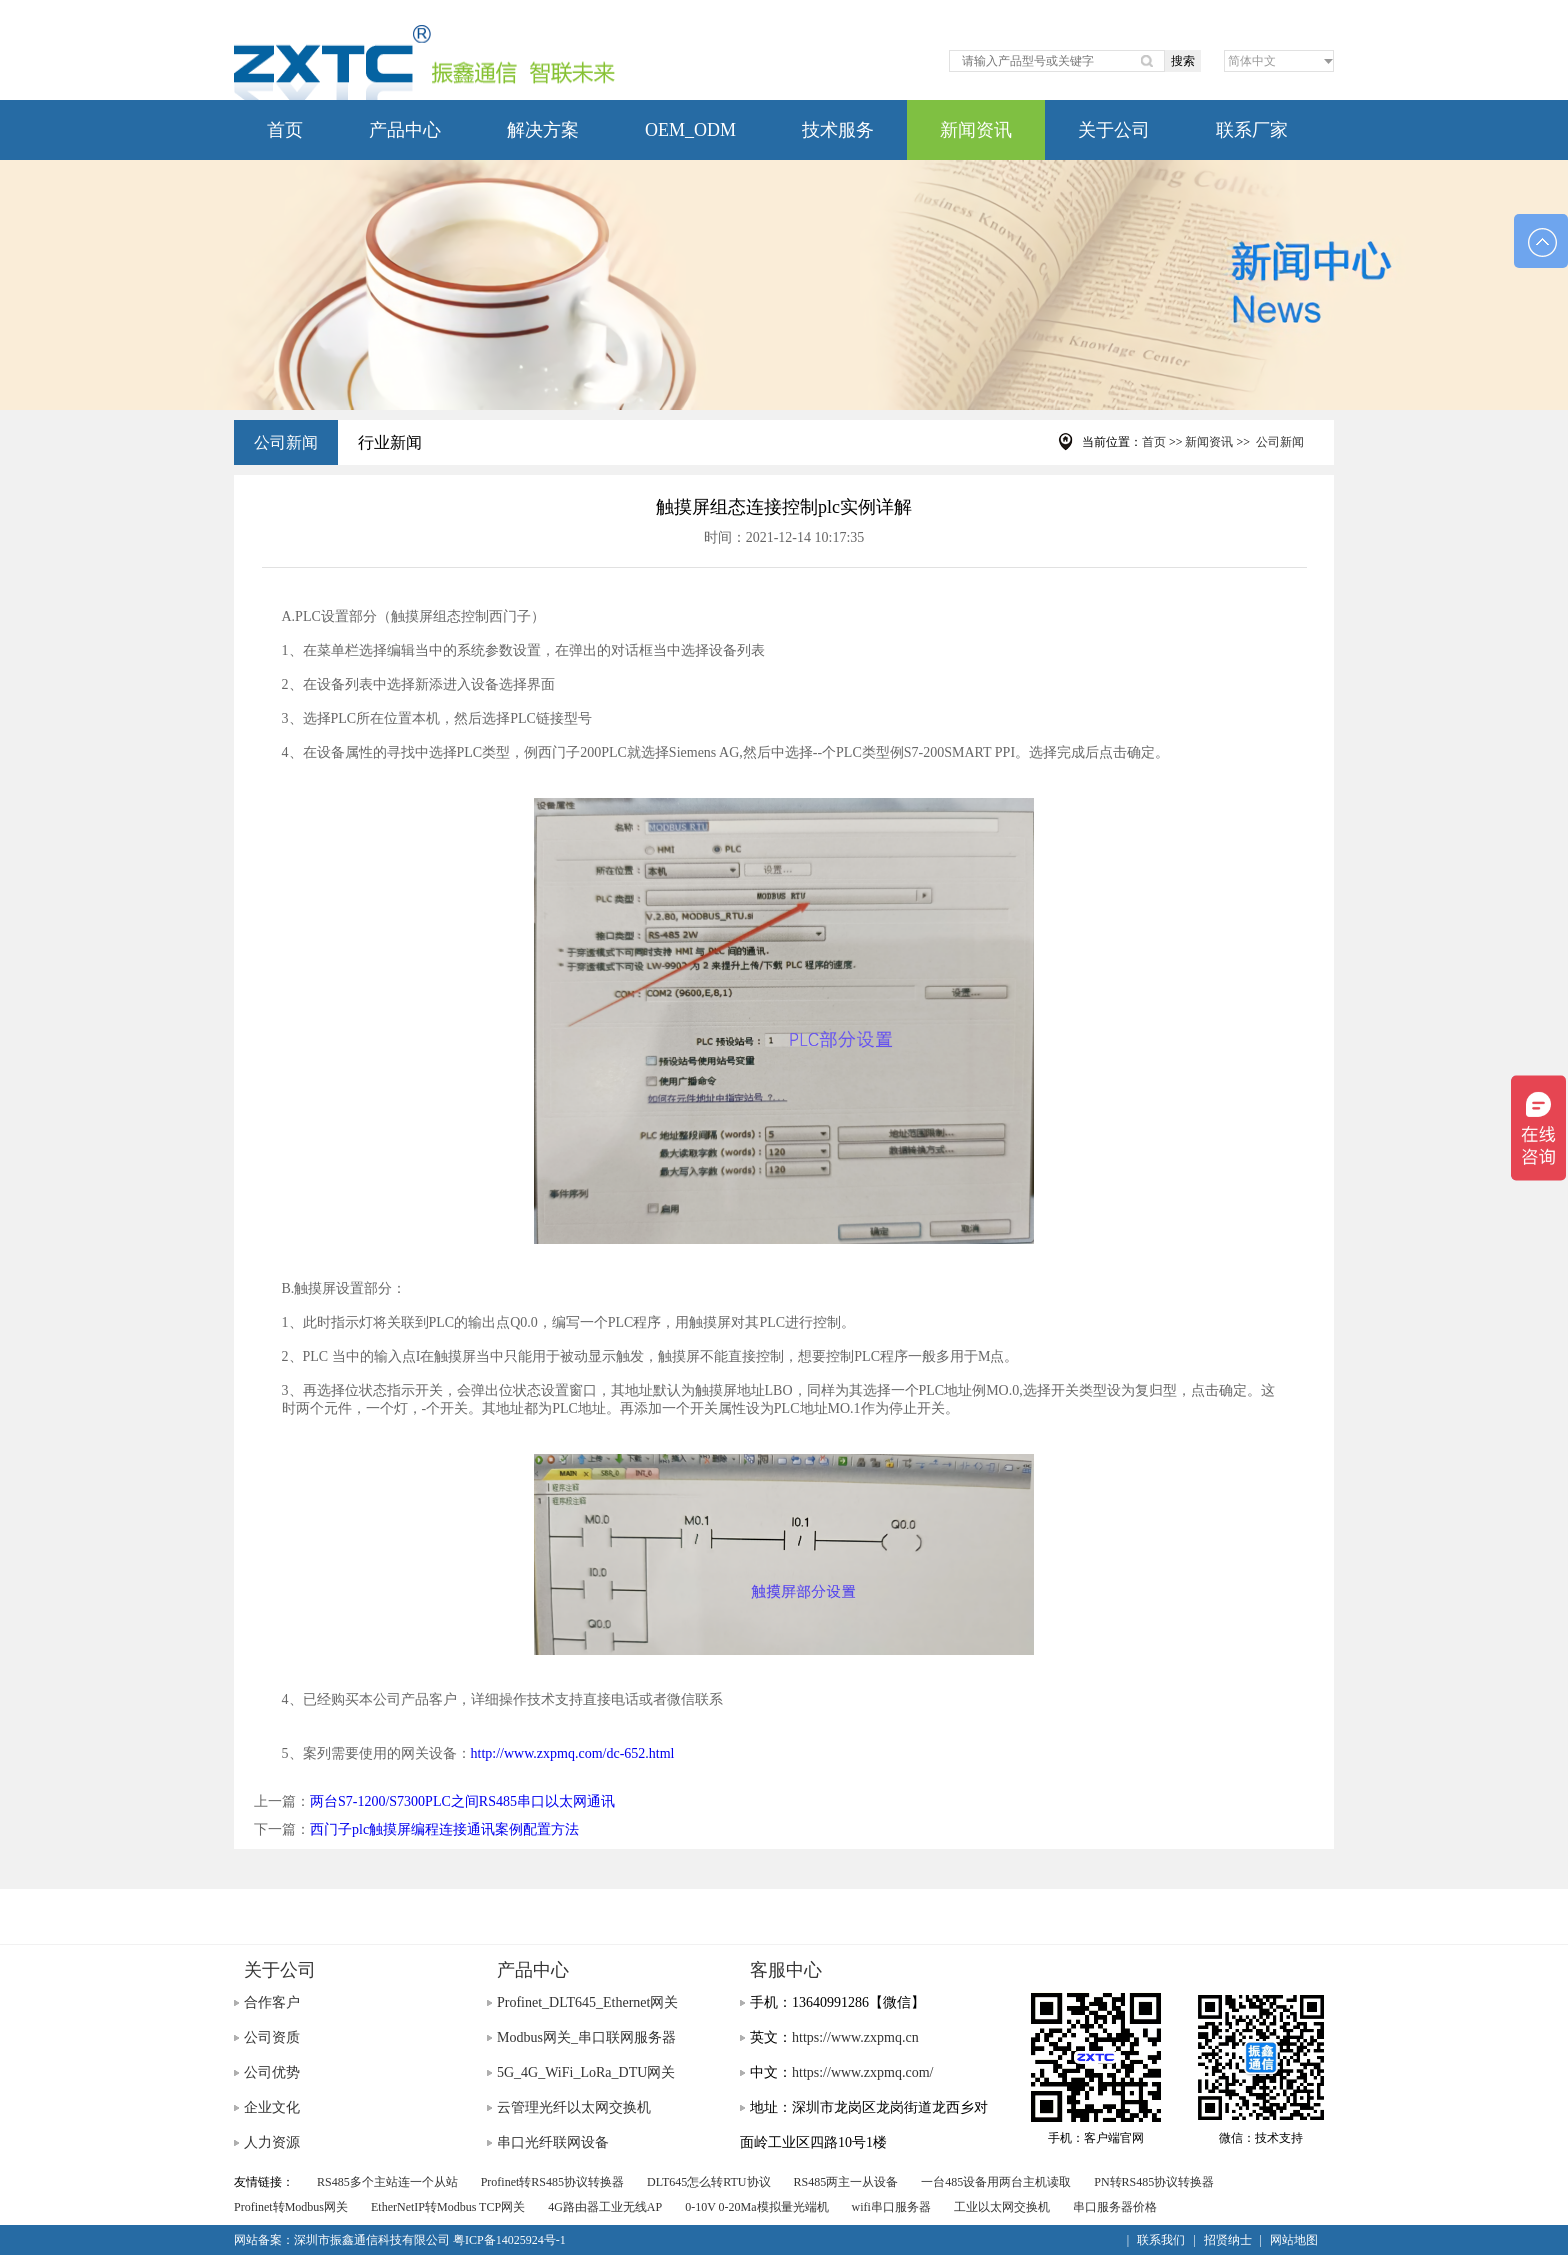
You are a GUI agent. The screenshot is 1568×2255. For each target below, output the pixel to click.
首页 (285, 130)
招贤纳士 (1228, 2240)
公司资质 (272, 2037)
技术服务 (838, 130)
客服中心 (786, 1970)
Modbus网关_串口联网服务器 (586, 2037)
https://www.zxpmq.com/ (862, 2072)
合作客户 (272, 2002)
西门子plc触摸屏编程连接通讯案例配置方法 (444, 1829)
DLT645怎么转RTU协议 (709, 2182)
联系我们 (1161, 2240)
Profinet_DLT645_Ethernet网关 (587, 2002)
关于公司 (1114, 130)
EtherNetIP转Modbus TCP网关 (448, 2207)
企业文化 (272, 2107)
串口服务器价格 (1115, 2207)
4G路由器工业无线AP (605, 2207)
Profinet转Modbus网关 (291, 2207)
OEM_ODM (690, 130)
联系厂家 (1252, 130)
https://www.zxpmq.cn (855, 2037)
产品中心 (405, 130)
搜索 (1183, 61)
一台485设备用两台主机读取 (996, 2182)
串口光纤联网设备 (553, 2142)
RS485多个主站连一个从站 (387, 2182)
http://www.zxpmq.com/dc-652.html (573, 1753)
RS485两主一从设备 (846, 2182)
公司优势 (272, 2072)
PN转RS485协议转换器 (1154, 2182)
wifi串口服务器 (891, 2207)
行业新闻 (390, 442)
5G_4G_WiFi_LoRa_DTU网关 (586, 2072)
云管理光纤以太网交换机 (574, 2107)
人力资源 (272, 2142)
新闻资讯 (976, 130)
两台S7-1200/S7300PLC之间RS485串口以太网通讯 (462, 1801)
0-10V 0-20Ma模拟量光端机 (756, 2207)
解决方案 (543, 130)
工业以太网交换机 (1002, 2207)
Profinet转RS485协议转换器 (552, 2182)
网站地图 (1294, 2240)
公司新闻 (286, 442)
